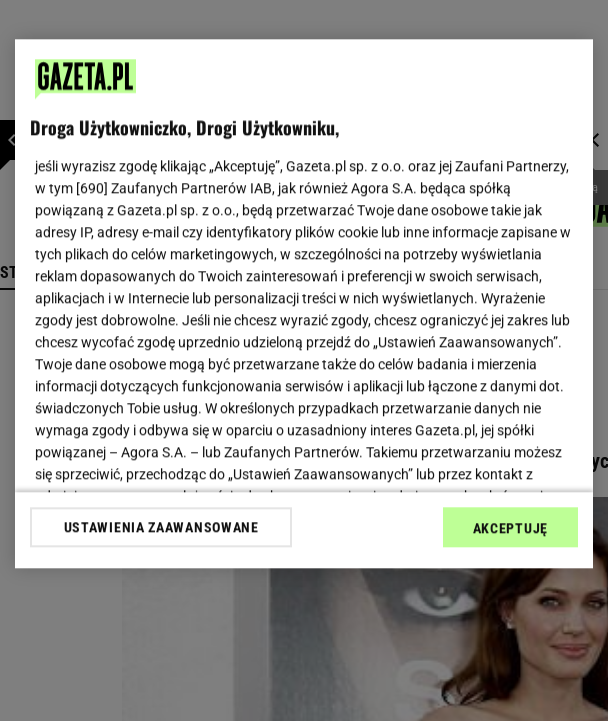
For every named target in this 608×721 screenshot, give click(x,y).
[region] (304, 303)
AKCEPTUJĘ (510, 528)
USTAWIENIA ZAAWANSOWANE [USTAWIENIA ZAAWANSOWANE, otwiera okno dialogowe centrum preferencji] (161, 527)
